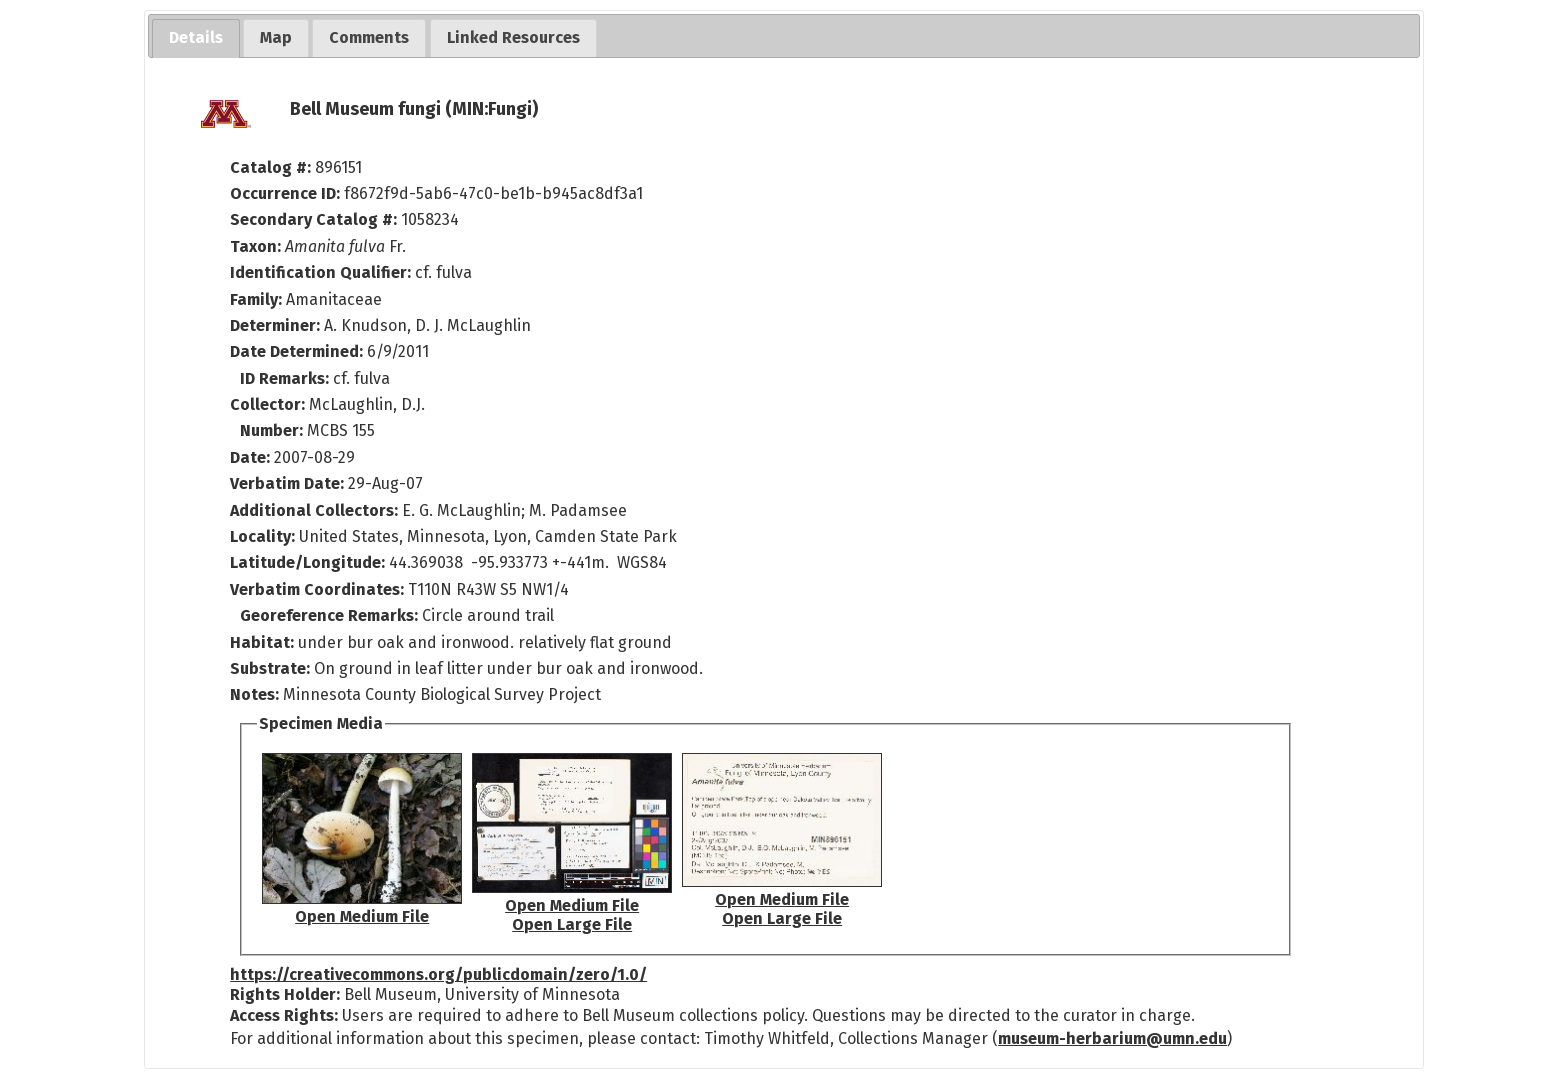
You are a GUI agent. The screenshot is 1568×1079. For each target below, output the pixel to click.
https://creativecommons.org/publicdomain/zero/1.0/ (438, 974)
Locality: (262, 536)
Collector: (269, 404)
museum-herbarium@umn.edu (1112, 1038)
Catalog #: (272, 167)
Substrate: (272, 668)
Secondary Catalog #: (313, 219)
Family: (256, 299)
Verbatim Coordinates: (319, 589)
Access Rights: (284, 1015)
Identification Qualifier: (320, 272)
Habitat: (264, 642)
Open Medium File (362, 916)
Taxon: (255, 246)
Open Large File (572, 924)
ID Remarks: (286, 378)
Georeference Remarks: (331, 615)
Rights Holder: (285, 994)
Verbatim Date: (287, 483)
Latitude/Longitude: (307, 562)
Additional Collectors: (316, 510)
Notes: (254, 694)
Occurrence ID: (287, 193)
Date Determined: (298, 351)
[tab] (196, 38)
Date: (250, 457)
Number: (273, 430)
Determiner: (277, 325)
